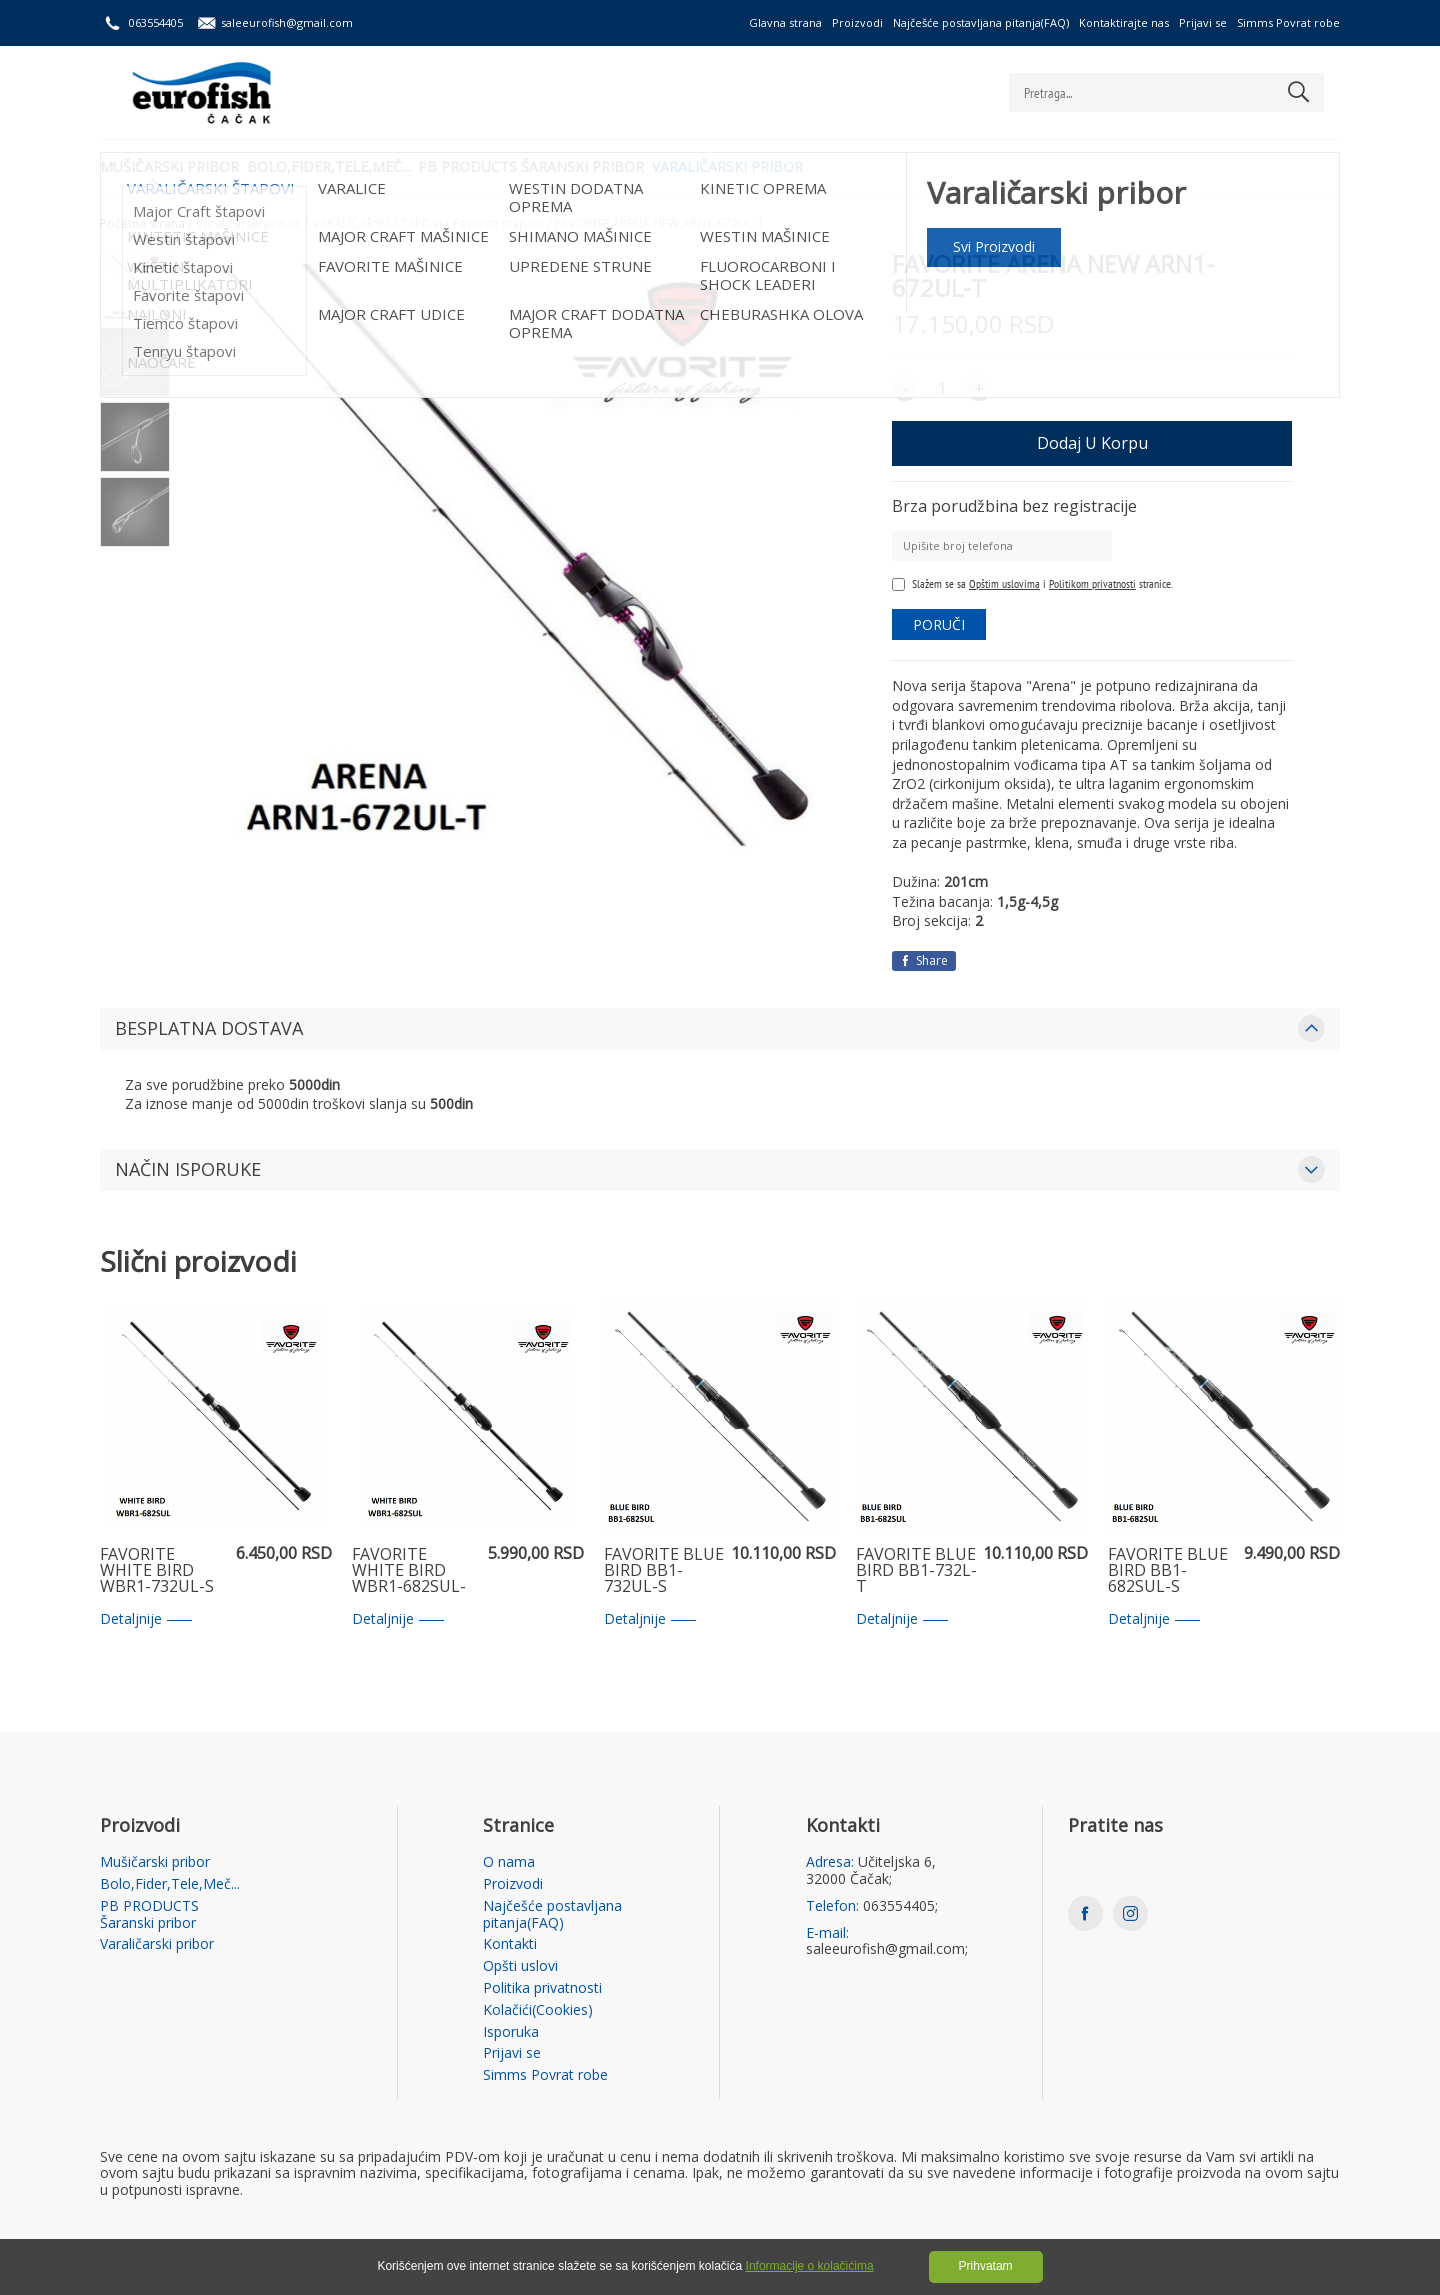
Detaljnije (146, 1619)
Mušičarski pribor (169, 165)
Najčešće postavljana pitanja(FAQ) (981, 22)
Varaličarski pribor (764, 165)
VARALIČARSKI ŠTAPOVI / (380, 224)
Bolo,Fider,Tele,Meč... (341, 165)
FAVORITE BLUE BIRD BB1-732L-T (916, 1571)
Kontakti (510, 1944)
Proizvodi (857, 22)
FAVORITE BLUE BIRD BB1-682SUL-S (1168, 1571)
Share (924, 960)
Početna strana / (146, 224)
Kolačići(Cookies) (538, 2010)
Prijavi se (1203, 22)
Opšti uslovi (520, 1966)
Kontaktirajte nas (1124, 22)
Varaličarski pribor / (252, 224)
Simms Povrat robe (1288, 22)
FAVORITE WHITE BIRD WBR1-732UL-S (157, 1571)
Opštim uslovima (1004, 583)
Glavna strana (785, 22)
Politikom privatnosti (1092, 583)
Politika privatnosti (542, 1988)
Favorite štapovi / (502, 224)
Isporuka (511, 2032)
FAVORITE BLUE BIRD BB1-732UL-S (664, 1571)
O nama (509, 1862)
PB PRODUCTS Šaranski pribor (556, 165)
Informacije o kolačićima (810, 2266)
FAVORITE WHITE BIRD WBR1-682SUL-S (409, 1571)
